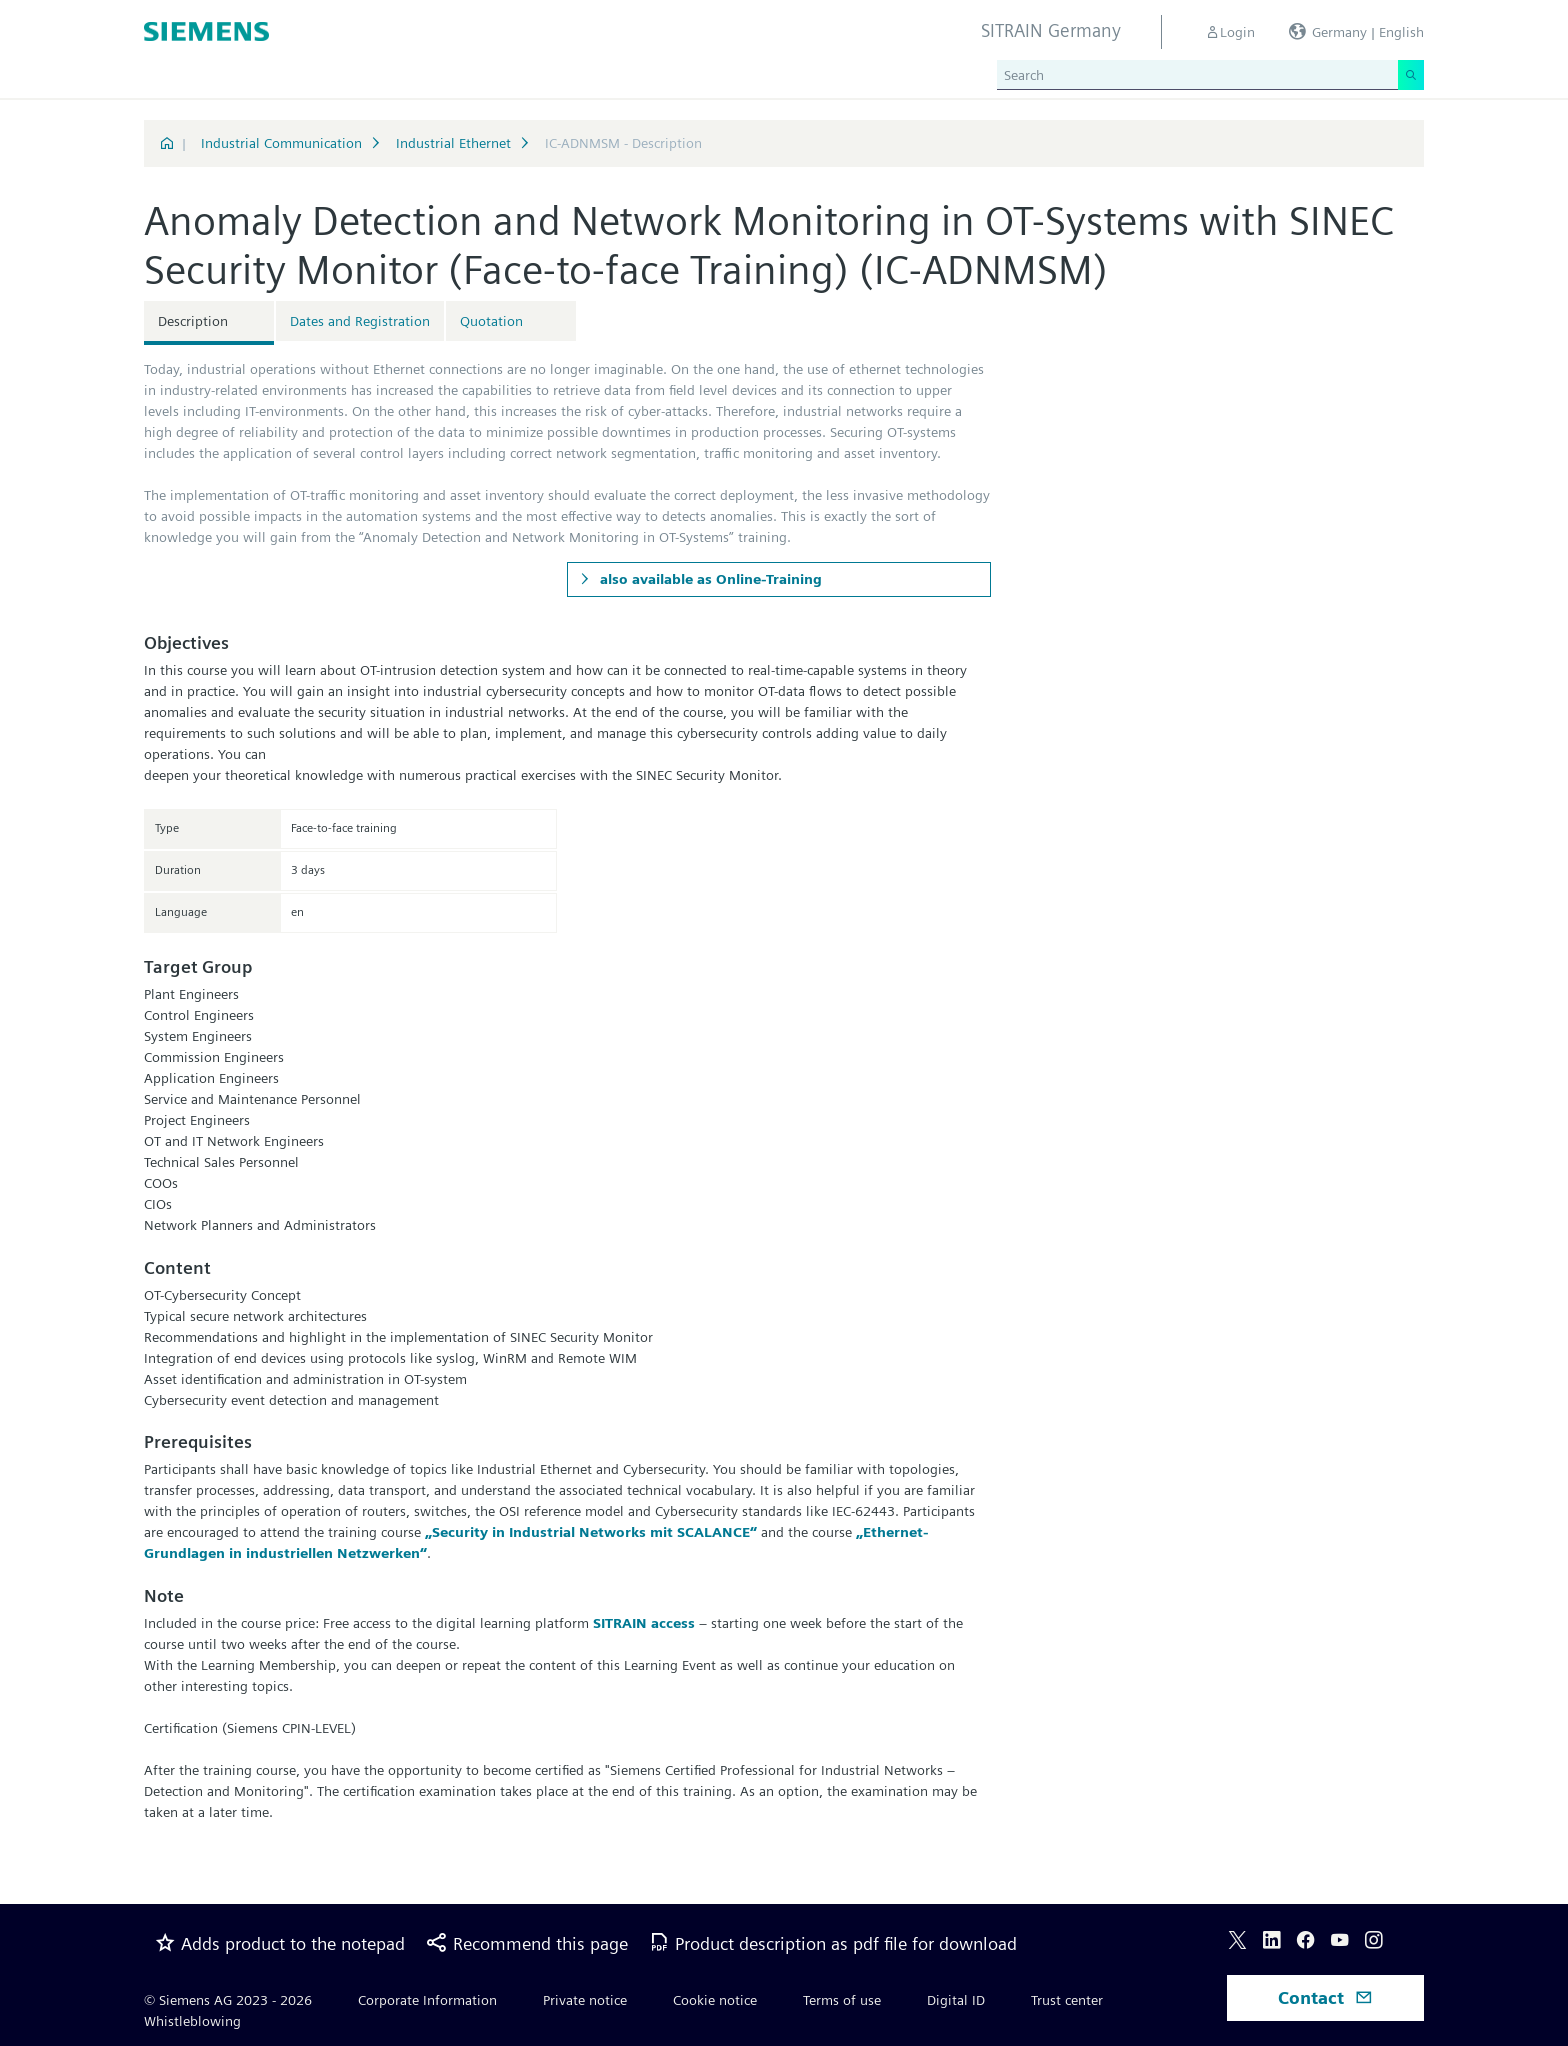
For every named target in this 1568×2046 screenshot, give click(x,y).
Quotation (491, 321)
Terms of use (842, 2000)
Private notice (585, 2000)
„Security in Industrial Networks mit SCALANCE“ (591, 1532)
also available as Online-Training (709, 579)
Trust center (1067, 2000)
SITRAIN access (644, 1623)
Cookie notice (715, 2000)
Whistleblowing (192, 2021)
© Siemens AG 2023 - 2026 (228, 2000)
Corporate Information (427, 2000)
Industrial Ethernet (453, 143)
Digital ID (956, 2000)
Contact (1325, 1997)
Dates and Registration (360, 321)
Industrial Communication (281, 143)
